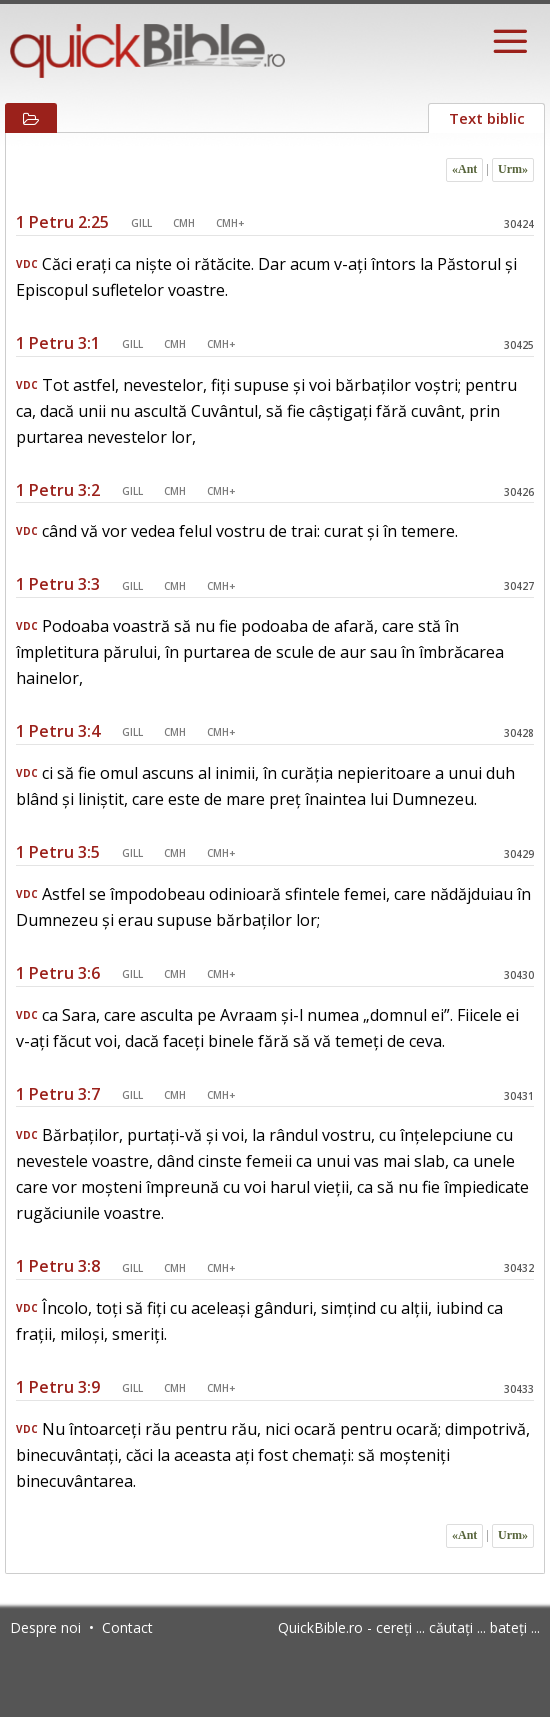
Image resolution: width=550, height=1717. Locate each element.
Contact (127, 1627)
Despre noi (45, 1627)
